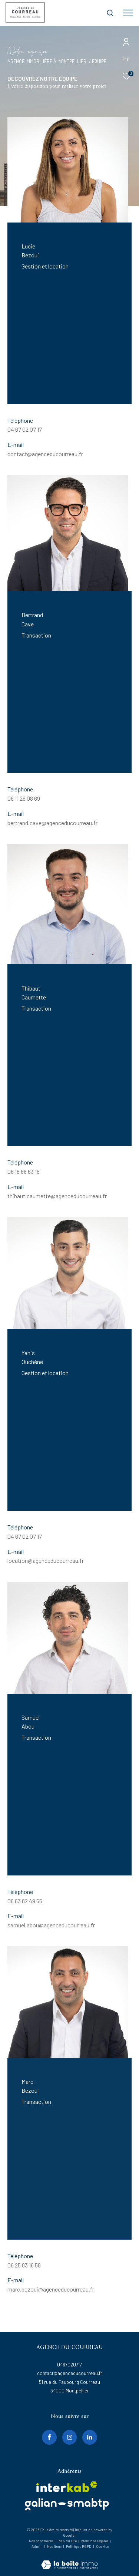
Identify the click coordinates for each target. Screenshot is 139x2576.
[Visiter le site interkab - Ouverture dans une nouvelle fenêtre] (66, 2486)
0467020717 (69, 2365)
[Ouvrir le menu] (128, 13)
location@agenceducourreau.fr (45, 1560)
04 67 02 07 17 (24, 429)
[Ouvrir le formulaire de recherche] (110, 13)
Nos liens (54, 2546)
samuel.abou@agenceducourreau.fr (51, 1924)
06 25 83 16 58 (24, 2265)
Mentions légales (95, 2541)
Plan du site (67, 2541)
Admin (37, 2546)
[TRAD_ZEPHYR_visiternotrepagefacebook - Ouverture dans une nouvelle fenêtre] (49, 2437)
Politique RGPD (79, 2546)
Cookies (102, 2546)
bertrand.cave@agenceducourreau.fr (52, 822)
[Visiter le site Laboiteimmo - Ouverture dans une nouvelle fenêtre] (69, 2559)
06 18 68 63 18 (23, 1171)
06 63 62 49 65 (24, 1900)
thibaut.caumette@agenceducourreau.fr (57, 1195)
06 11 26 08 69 (23, 798)
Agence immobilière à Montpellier (46, 61)
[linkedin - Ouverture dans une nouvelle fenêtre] (89, 2437)
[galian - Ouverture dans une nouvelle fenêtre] (67, 2504)
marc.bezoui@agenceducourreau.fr (50, 2289)
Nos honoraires (41, 2541)
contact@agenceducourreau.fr (45, 453)
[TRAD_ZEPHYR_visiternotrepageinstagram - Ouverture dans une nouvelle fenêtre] (69, 2437)
